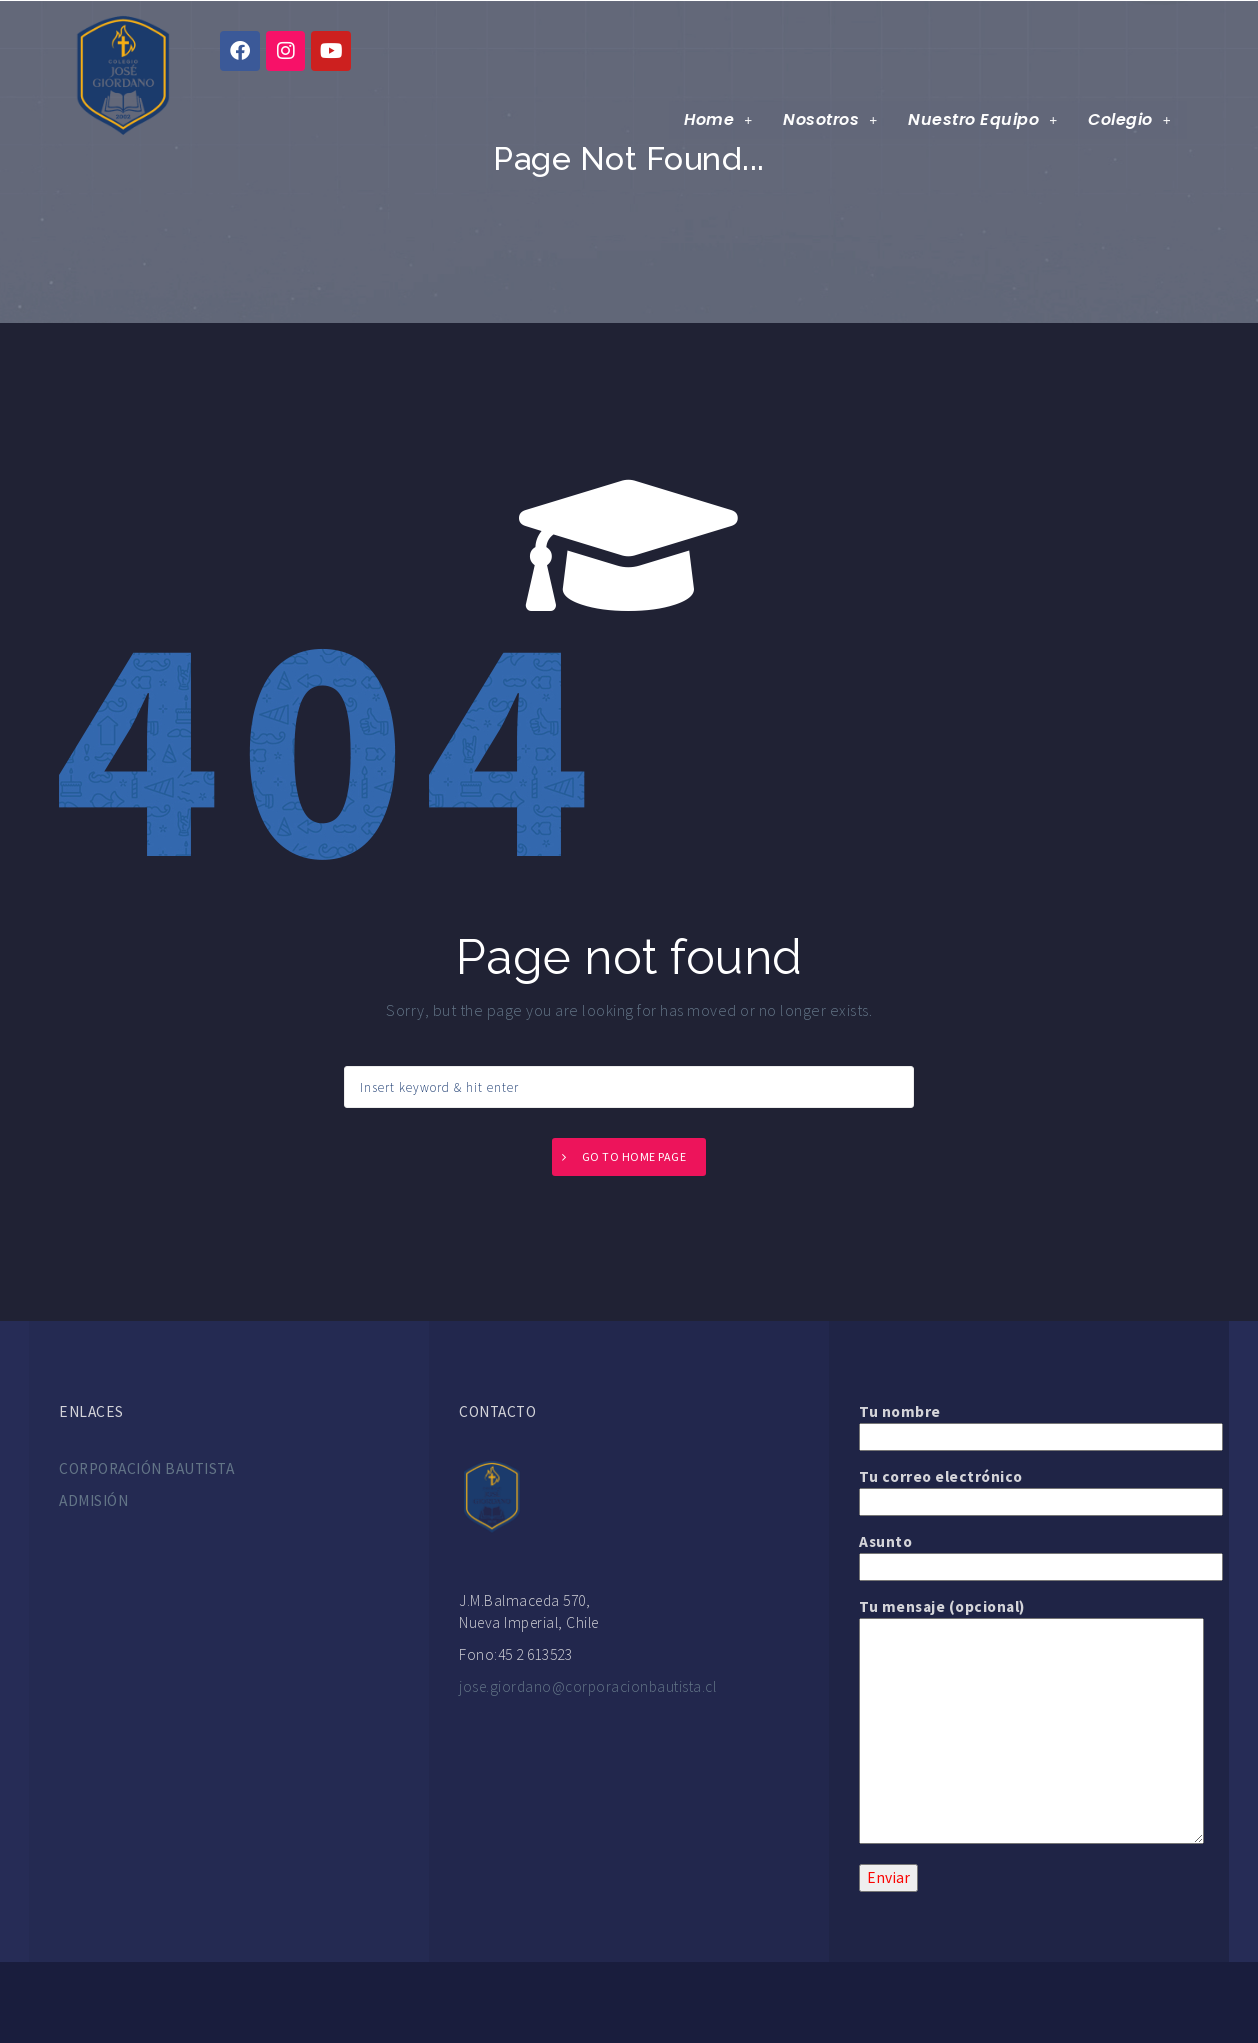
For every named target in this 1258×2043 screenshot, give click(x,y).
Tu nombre (1029, 1424)
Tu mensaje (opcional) (1029, 1617)
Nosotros (832, 120)
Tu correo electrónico (1029, 1489)
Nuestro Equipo (983, 120)
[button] (720, 121)
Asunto (1029, 1554)
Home (720, 120)
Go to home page (634, 1156)
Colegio (1130, 120)
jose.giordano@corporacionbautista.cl (587, 1686)
